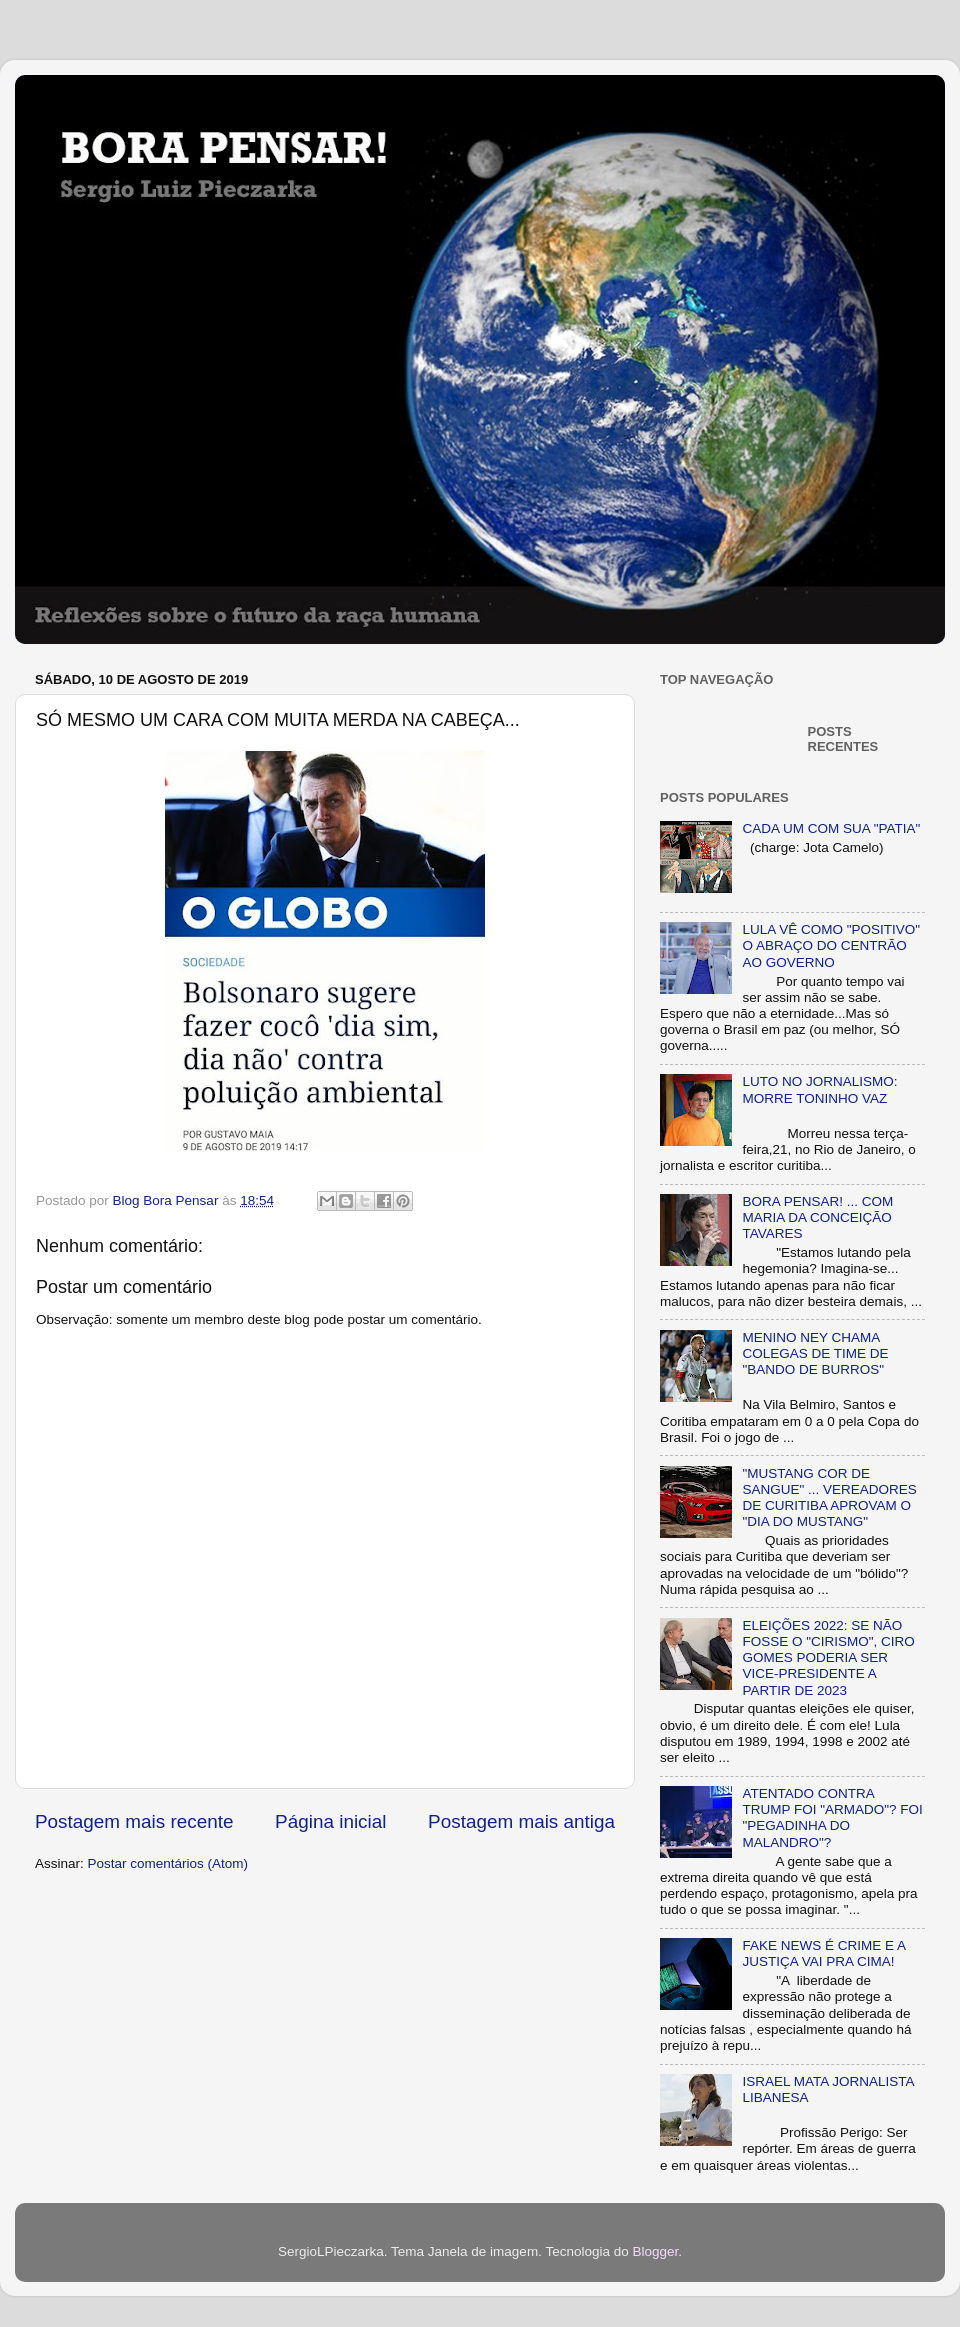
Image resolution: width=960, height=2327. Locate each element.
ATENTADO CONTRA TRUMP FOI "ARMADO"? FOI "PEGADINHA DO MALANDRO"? (832, 1818)
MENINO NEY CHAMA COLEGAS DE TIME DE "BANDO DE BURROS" (815, 1353)
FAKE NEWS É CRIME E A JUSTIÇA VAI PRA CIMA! (823, 1953)
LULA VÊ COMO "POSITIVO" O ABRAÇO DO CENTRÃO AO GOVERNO (831, 945)
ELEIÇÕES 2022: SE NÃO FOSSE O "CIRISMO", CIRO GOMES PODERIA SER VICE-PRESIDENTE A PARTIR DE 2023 (828, 1658)
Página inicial (330, 1821)
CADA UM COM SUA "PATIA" (831, 828)
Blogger (655, 2251)
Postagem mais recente (134, 1821)
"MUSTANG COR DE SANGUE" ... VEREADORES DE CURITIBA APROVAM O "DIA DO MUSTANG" (829, 1498)
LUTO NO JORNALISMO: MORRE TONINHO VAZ (819, 1089)
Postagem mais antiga (521, 1821)
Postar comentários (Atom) (168, 1863)
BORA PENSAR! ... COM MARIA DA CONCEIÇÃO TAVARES (817, 1217)
